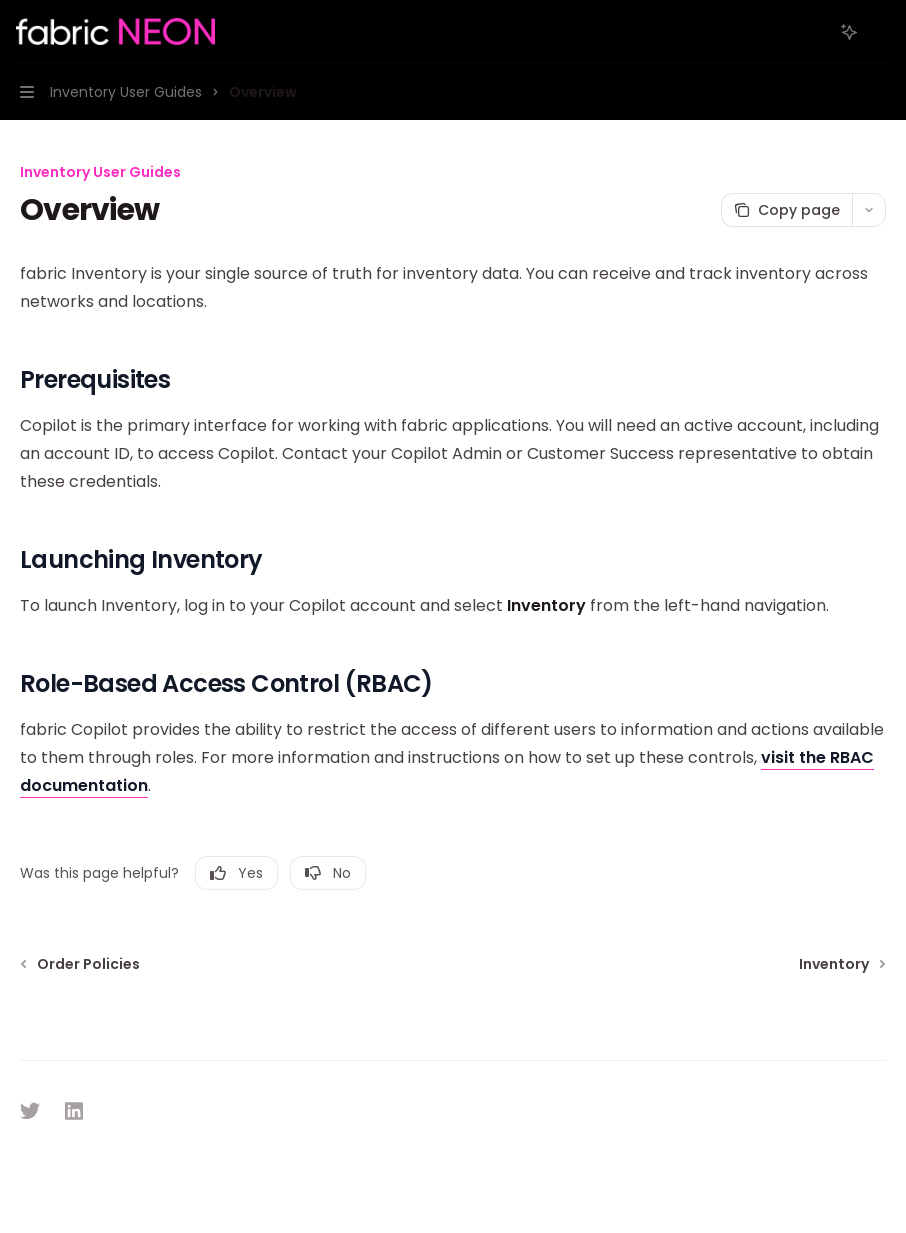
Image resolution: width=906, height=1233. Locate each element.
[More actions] (880, 32)
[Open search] (812, 32)
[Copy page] (786, 210)
